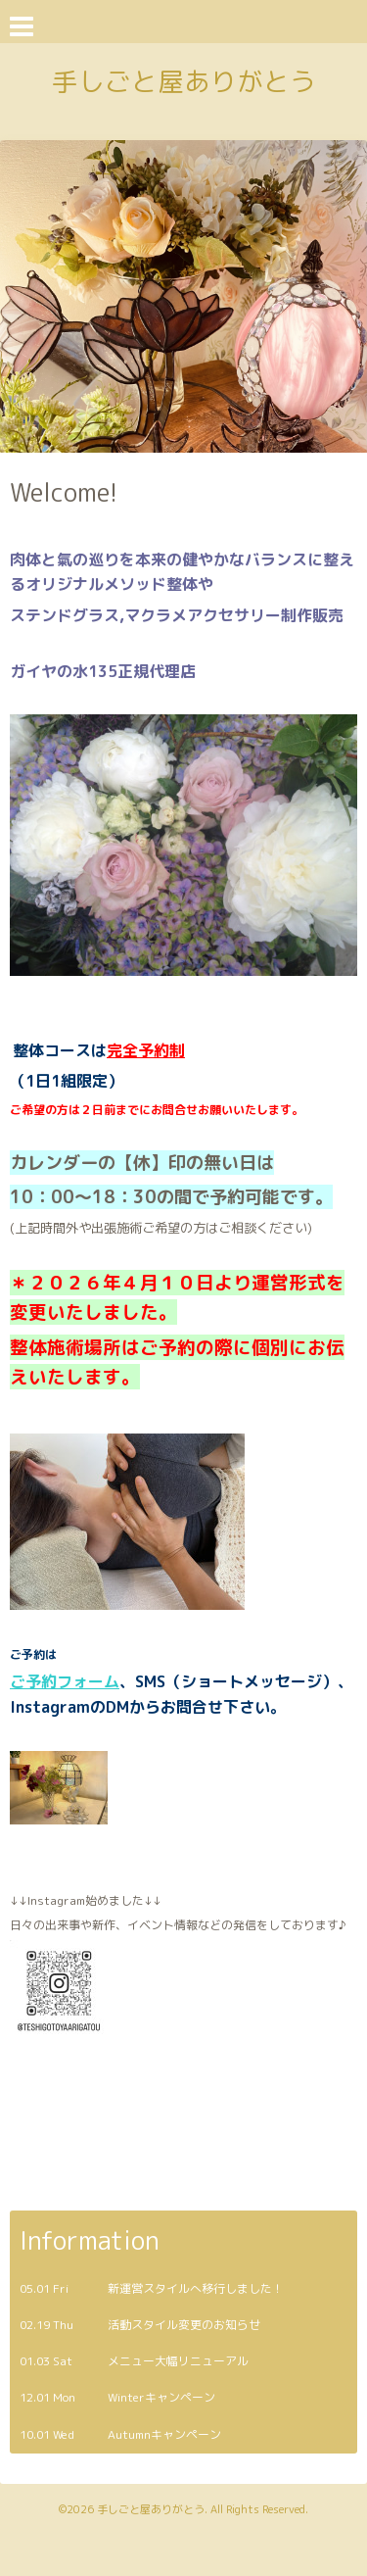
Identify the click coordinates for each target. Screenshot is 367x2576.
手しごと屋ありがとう (184, 81)
